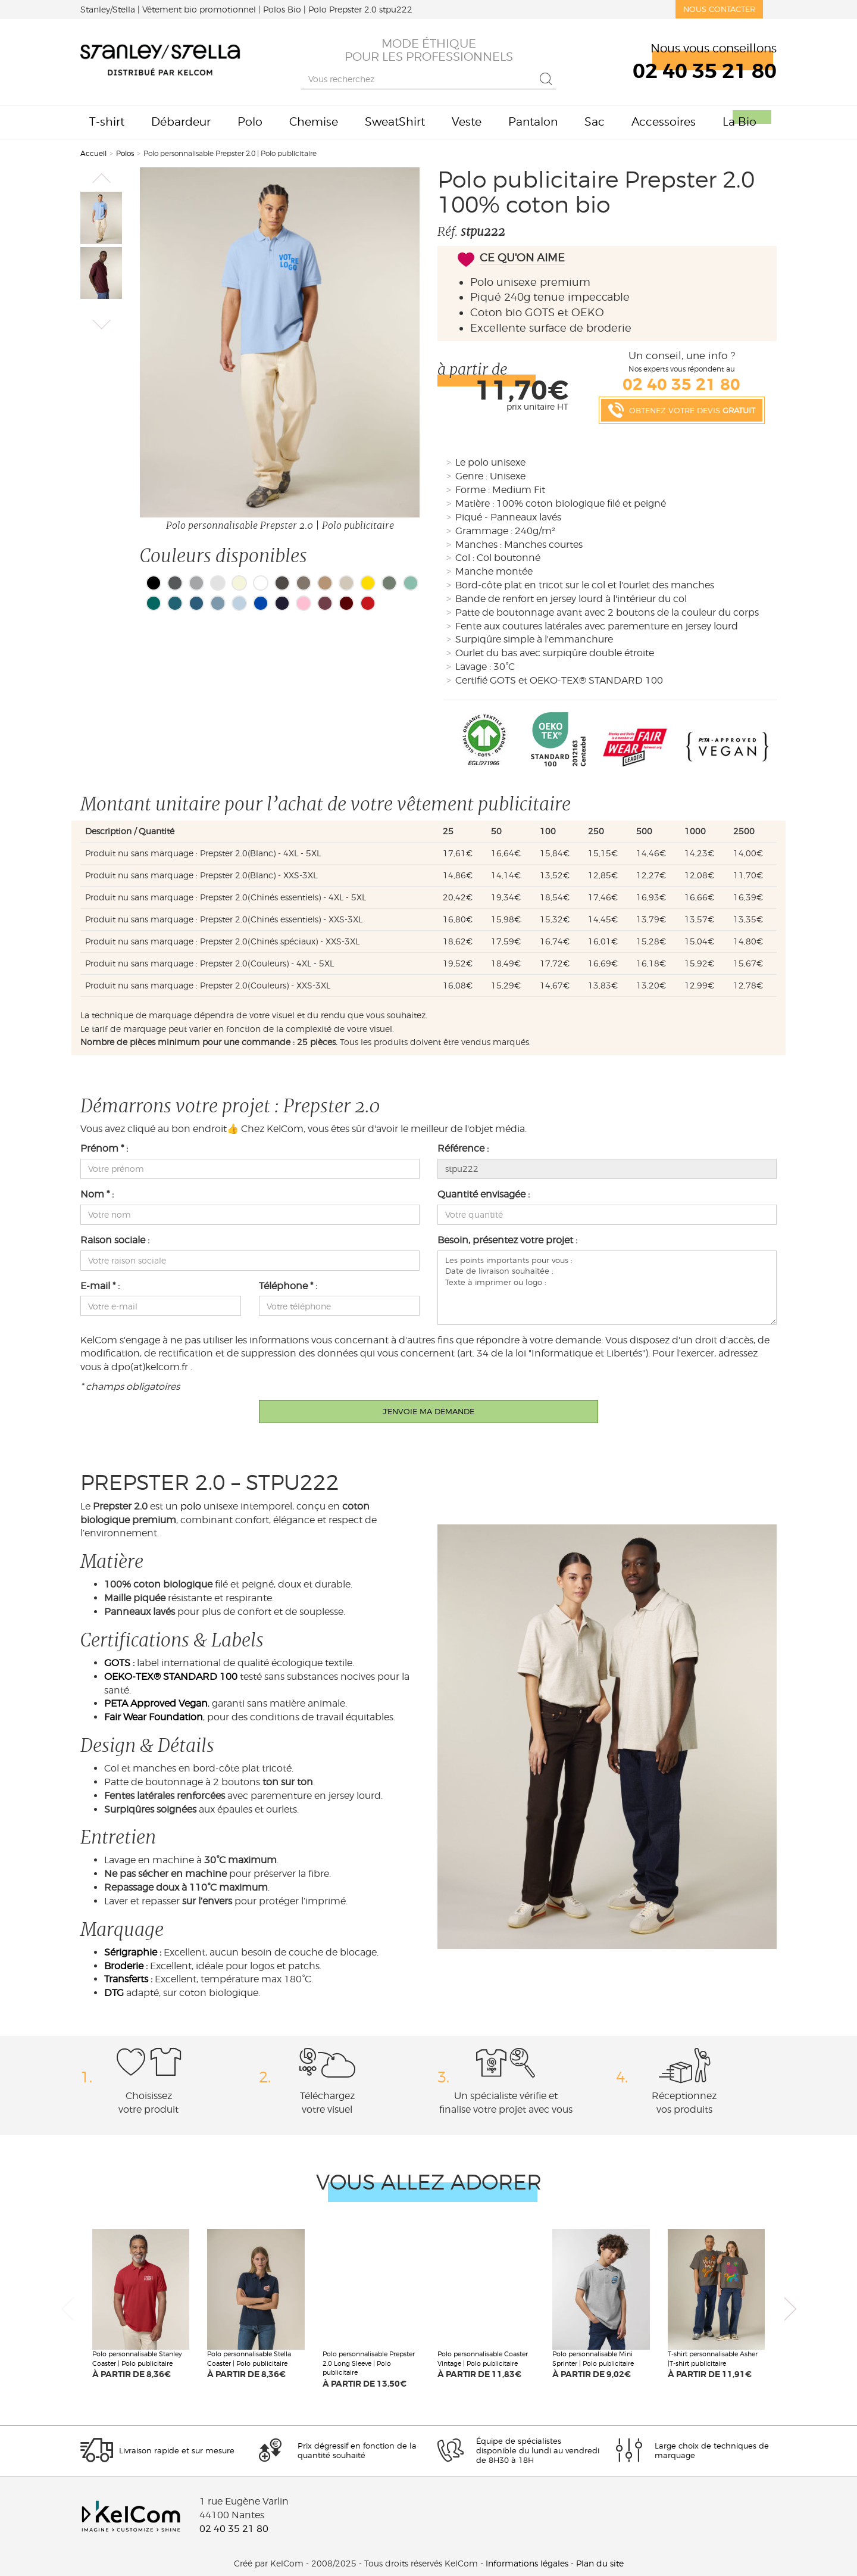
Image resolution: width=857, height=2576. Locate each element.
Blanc (260, 583)
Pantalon (533, 122)
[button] (101, 178)
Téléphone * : (288, 1286)
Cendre (218, 583)
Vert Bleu (153, 603)
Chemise (313, 122)
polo (190, 1506)
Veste (466, 122)
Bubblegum (303, 603)
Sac (594, 122)
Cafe (325, 583)
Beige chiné (346, 583)
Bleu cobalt (260, 603)
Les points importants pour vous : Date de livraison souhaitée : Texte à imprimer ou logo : (607, 1287)
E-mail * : (100, 1286)
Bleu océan (175, 603)
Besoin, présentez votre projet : (507, 1240)
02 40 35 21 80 (233, 2528)
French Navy (282, 603)
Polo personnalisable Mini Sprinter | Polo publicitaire (593, 2359)
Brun (303, 583)
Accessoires (663, 122)
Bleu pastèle (239, 603)
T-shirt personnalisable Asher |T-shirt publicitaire (713, 2359)
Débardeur (181, 122)
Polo (249, 122)
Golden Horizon (368, 583)
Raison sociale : (114, 1240)
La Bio (739, 122)
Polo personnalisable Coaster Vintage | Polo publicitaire (482, 2359)
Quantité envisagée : (483, 1194)
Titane (282, 583)
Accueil (93, 153)
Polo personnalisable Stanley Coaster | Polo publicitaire (137, 2359)
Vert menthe (410, 583)
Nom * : (97, 1194)
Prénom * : (104, 1148)
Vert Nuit (389, 583)
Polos (125, 153)
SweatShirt (395, 122)
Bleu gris (196, 603)
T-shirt (106, 122)
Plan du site (600, 2563)
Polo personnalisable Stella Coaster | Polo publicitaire (249, 2359)
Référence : (463, 1148)
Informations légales (527, 2563)
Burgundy (346, 603)
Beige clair (239, 583)
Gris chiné (196, 583)
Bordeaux (325, 603)
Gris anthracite (175, 583)
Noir (153, 583)
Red (368, 603)
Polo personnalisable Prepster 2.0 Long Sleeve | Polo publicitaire (369, 2363)
